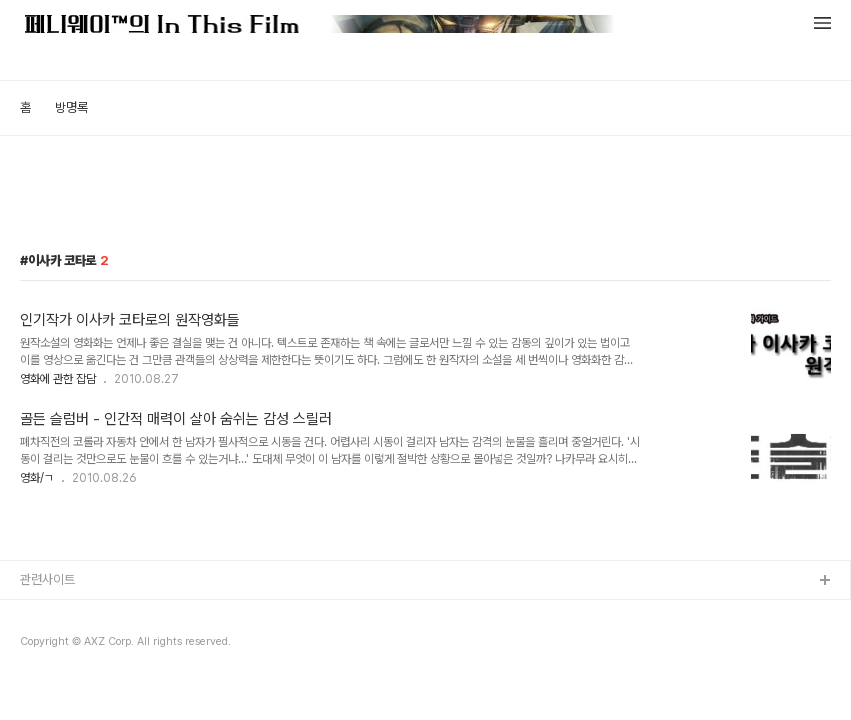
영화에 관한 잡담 (58, 379)
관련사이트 (47, 579)
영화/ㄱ (37, 478)
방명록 (71, 107)
